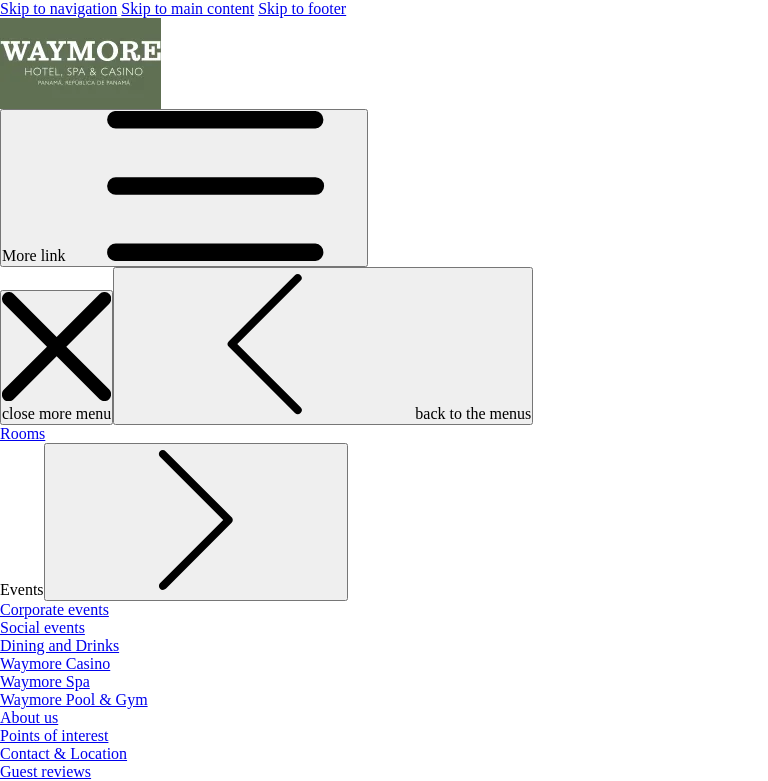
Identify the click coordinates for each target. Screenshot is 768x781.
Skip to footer (302, 8)
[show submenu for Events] (196, 522)
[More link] (184, 188)
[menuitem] (22, 433)
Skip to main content (187, 8)
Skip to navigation (58, 8)
